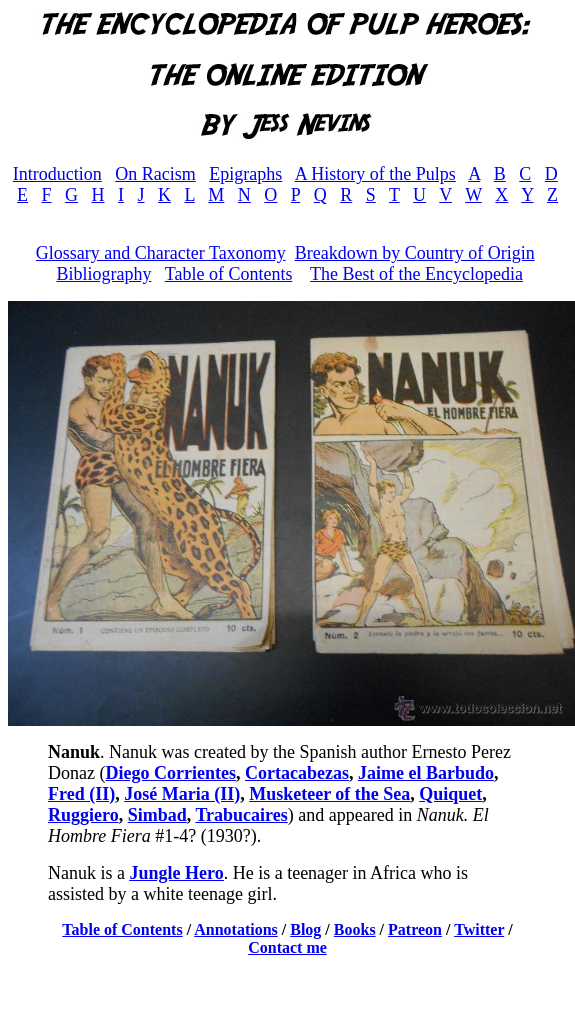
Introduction (57, 174)
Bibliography (103, 274)
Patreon (415, 929)
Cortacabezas (297, 773)
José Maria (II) (182, 794)
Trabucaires (241, 815)
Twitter (479, 929)
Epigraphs (245, 174)
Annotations (236, 929)
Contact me (287, 947)
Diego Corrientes (170, 773)
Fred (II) (81, 794)
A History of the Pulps (375, 174)
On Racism (155, 174)
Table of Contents (229, 274)
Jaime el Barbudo (426, 773)
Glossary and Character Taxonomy (161, 253)
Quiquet (450, 794)
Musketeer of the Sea (329, 794)
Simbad (157, 815)
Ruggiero (83, 815)
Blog (305, 929)
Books (355, 929)
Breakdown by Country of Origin (415, 253)
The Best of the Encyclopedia (416, 274)
